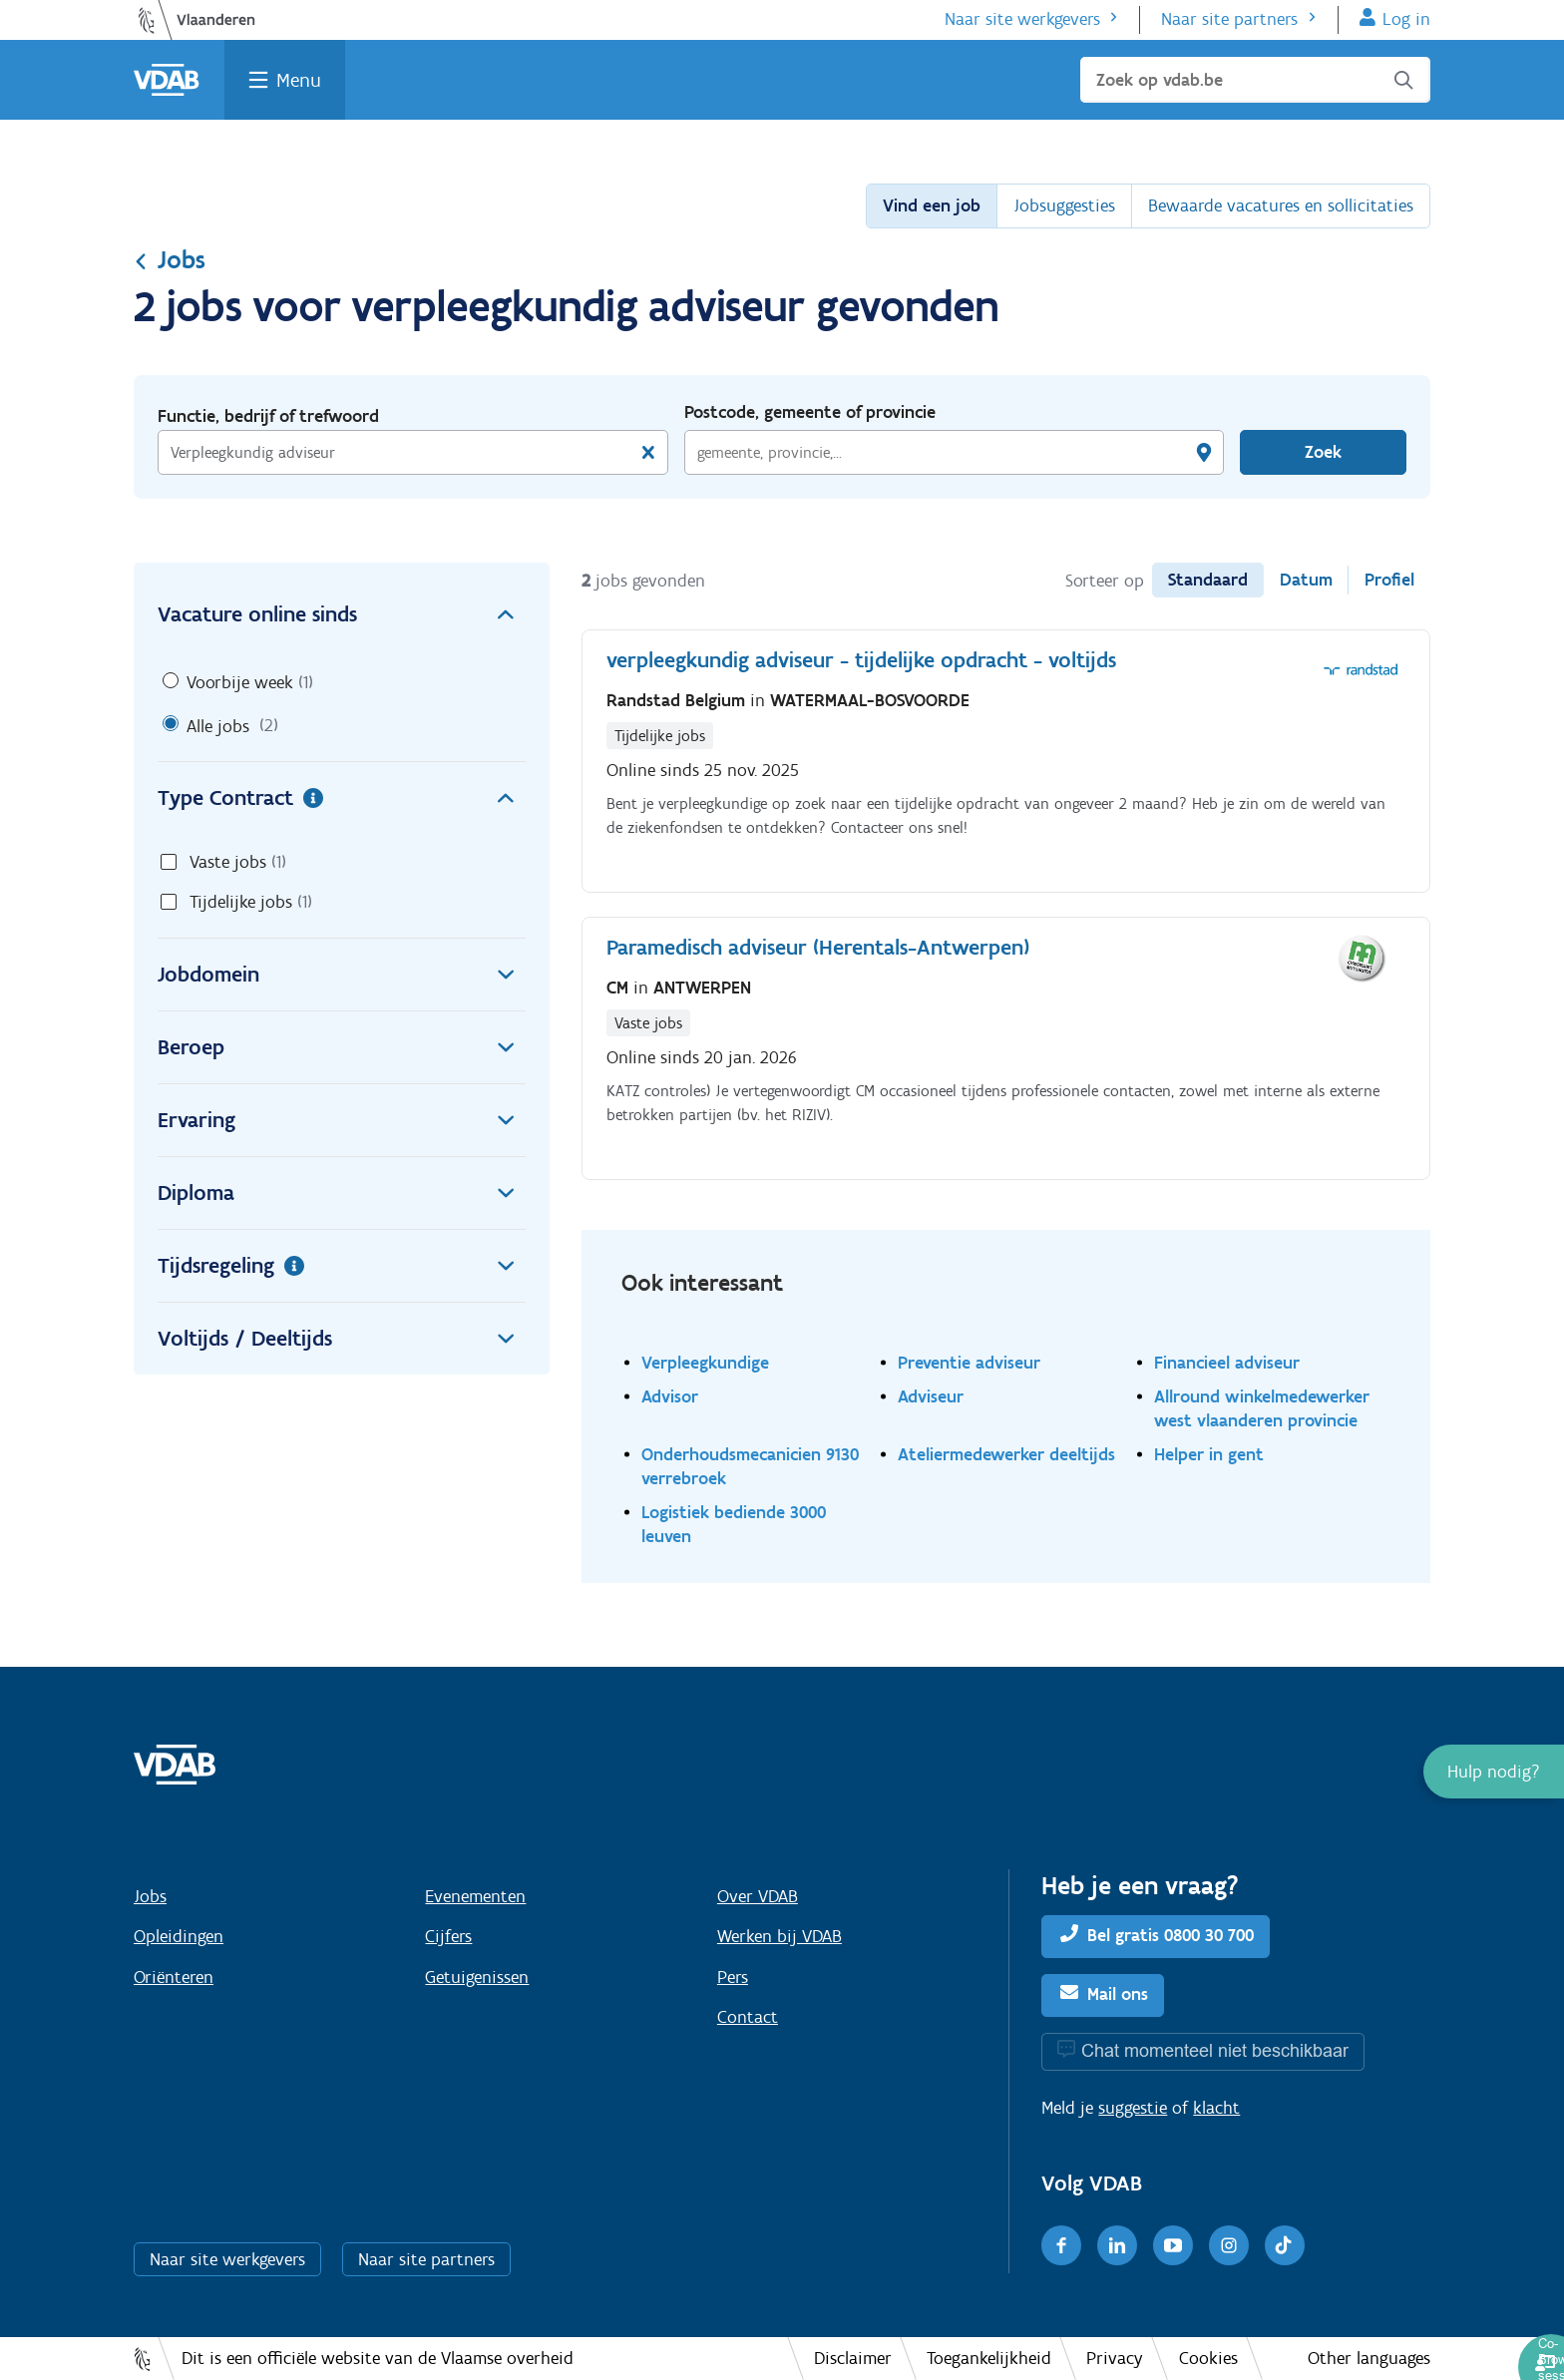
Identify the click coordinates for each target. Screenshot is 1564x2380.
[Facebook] (1061, 2245)
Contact (747, 2017)
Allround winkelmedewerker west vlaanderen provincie (1261, 1408)
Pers (732, 1977)
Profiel (1389, 580)
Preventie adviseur (969, 1362)
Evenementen (475, 1896)
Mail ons (1117, 1994)
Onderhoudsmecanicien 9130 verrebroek (750, 1465)
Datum (1306, 580)
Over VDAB (757, 1896)
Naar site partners (1229, 19)
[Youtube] (1173, 2245)
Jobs (169, 259)
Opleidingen (178, 1936)
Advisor (669, 1396)
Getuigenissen (477, 1977)
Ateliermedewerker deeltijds (1006, 1453)
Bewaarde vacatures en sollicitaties (1280, 205)
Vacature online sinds (342, 614)
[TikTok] (1285, 2245)
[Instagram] (1229, 2245)
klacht (1216, 2108)
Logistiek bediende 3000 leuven (733, 1523)
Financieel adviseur (1227, 1362)
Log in (1406, 19)
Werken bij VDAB (779, 1936)
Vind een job (931, 205)
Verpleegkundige (705, 1362)
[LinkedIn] (1117, 2245)
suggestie (1132, 2108)
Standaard (1208, 580)
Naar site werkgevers (1022, 19)
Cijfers (448, 1936)
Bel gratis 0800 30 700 (1170, 1935)
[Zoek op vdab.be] (1255, 80)
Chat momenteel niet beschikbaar (1215, 2050)
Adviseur (931, 1396)
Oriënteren (173, 1977)
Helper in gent (1209, 1453)
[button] (1493, 1771)
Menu (298, 80)
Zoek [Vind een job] (1323, 452)
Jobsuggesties (1064, 205)
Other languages (1369, 2358)
